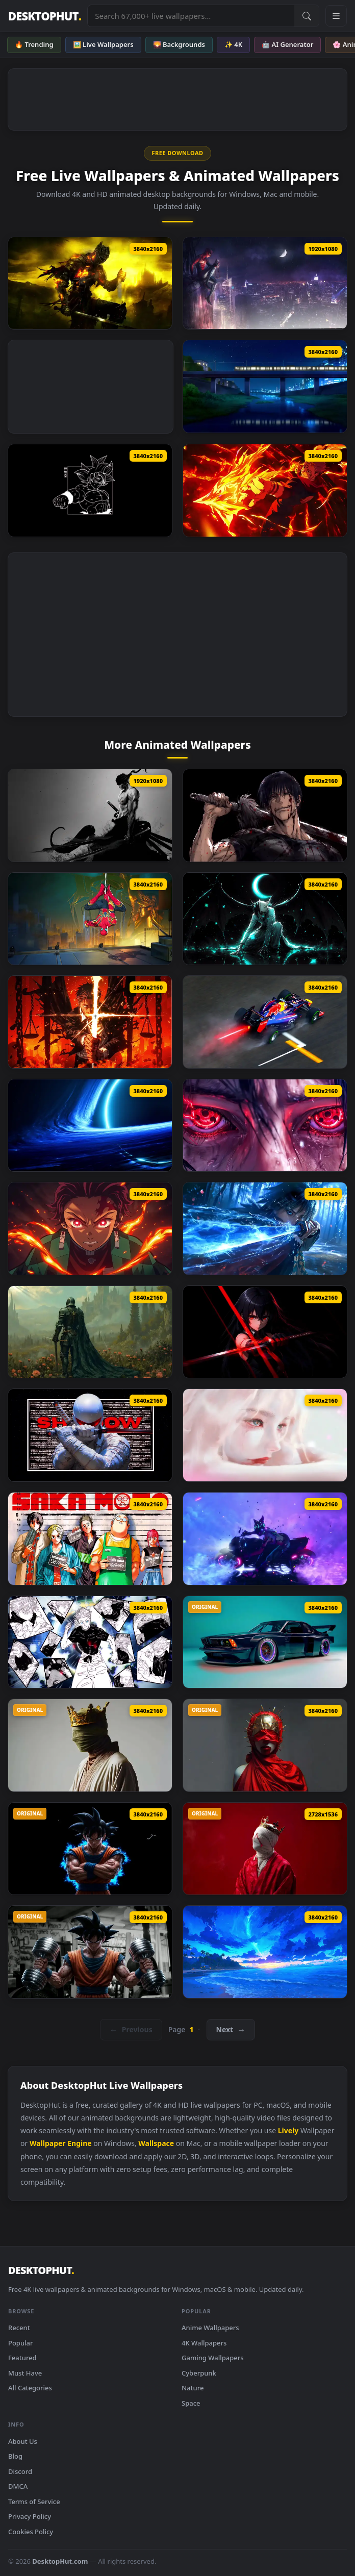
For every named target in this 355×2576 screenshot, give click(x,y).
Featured (22, 2357)
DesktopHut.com (60, 2561)
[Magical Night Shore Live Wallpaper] (265, 1952)
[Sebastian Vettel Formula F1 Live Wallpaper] (265, 1022)
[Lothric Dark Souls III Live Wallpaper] (90, 283)
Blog (15, 2456)
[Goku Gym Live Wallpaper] (90, 1952)
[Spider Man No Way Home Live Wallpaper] (90, 919)
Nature (193, 2387)
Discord (20, 2471)
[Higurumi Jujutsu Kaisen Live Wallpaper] (90, 1022)
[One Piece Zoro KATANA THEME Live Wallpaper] (90, 815)
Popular (20, 2342)
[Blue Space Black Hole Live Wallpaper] (90, 1125)
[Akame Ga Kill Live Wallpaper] (265, 1332)
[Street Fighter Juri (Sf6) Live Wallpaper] (265, 1538)
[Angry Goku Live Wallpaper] (90, 1849)
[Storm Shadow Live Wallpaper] (90, 1435)
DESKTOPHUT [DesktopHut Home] (44, 16)
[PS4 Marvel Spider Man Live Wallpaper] (265, 283)
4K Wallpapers (204, 2342)
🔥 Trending (34, 44)
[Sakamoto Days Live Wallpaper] (90, 1538)
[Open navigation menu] (336, 16)
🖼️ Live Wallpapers (103, 44)
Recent (19, 2327)
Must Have (25, 2373)
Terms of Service (34, 2501)
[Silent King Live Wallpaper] (265, 1849)
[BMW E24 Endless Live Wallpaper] (265, 1642)
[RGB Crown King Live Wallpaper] (90, 1745)
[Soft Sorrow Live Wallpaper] (265, 1435)
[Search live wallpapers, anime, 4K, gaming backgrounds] (191, 16)
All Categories (30, 2387)
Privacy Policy (29, 2516)
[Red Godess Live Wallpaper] (265, 1745)
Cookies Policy (30, 2531)
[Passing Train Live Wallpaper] (265, 386)
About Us (22, 2441)
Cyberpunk (199, 2373)
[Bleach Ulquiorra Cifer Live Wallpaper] (265, 919)
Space (191, 2403)
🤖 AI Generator (287, 44)
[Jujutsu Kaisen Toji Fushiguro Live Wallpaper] (265, 815)
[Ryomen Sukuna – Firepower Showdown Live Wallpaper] (265, 490)
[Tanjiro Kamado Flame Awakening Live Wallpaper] (90, 1228)
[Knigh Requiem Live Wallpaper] (90, 1332)
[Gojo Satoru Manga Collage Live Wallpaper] (90, 1642)
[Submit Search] (306, 16)
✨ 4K (233, 44)
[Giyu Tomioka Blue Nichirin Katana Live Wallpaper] (265, 1228)
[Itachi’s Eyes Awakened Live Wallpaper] (265, 1125)
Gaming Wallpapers (213, 2357)
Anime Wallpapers (210, 2327)
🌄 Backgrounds (179, 44)
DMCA (18, 2486)
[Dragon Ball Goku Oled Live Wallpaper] (90, 490)
